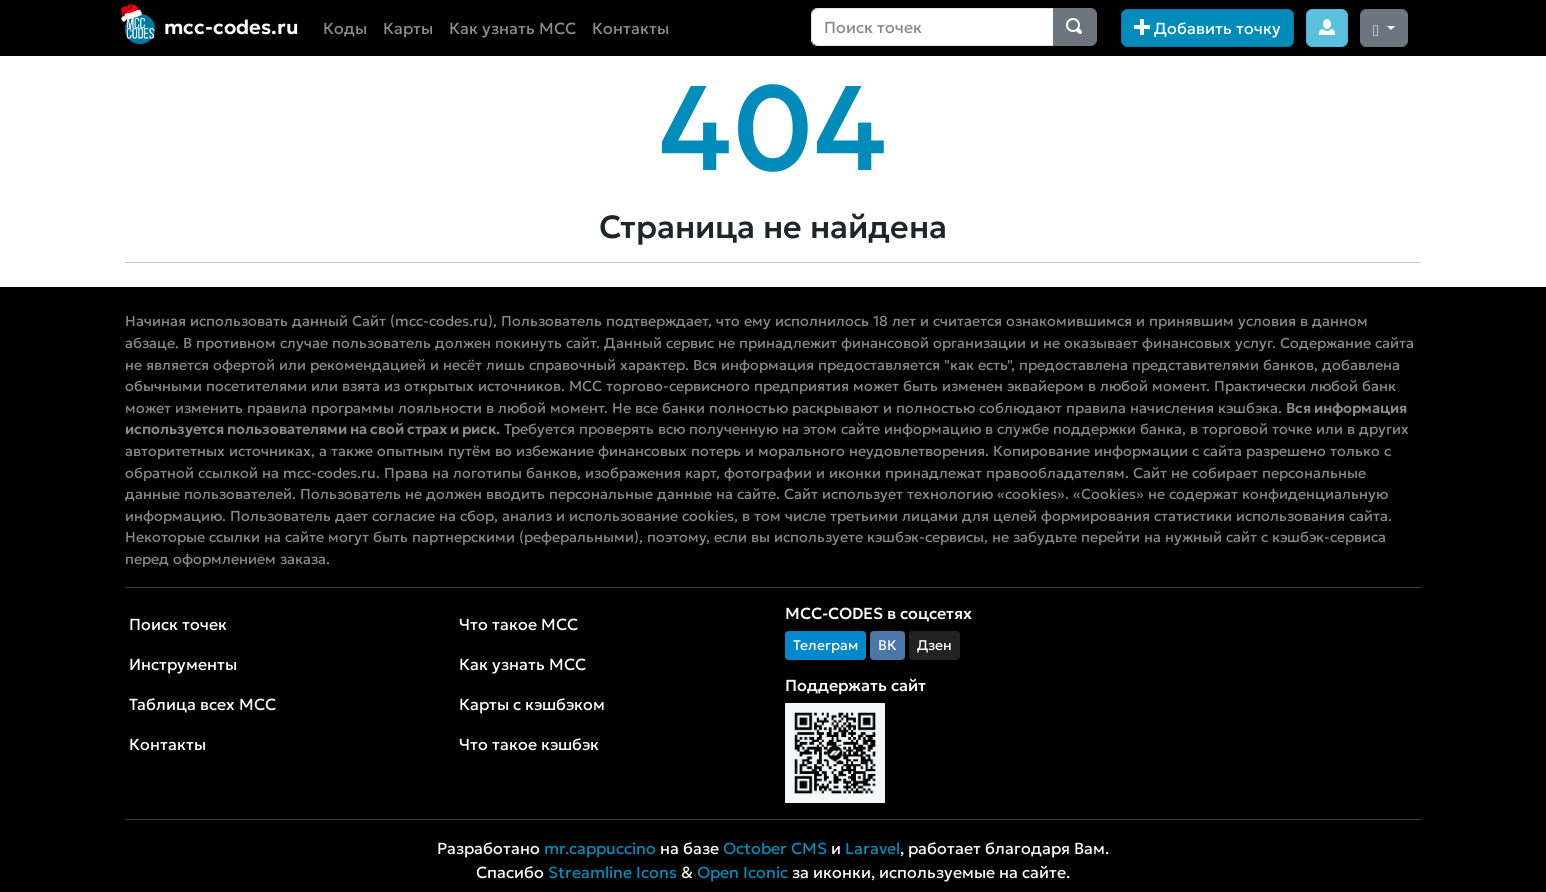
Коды (345, 28)
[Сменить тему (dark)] (1384, 28)
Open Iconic (742, 872)
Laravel (872, 848)
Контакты (630, 28)
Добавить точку (1207, 28)
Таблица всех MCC (202, 704)
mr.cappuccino (600, 848)
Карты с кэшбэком (532, 704)
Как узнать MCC (512, 28)
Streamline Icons (612, 872)
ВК (887, 645)
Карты (408, 28)
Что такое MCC (518, 624)
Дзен (934, 645)
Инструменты (183, 664)
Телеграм (825, 645)
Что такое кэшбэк (529, 744)
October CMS (775, 848)
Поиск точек (178, 624)
